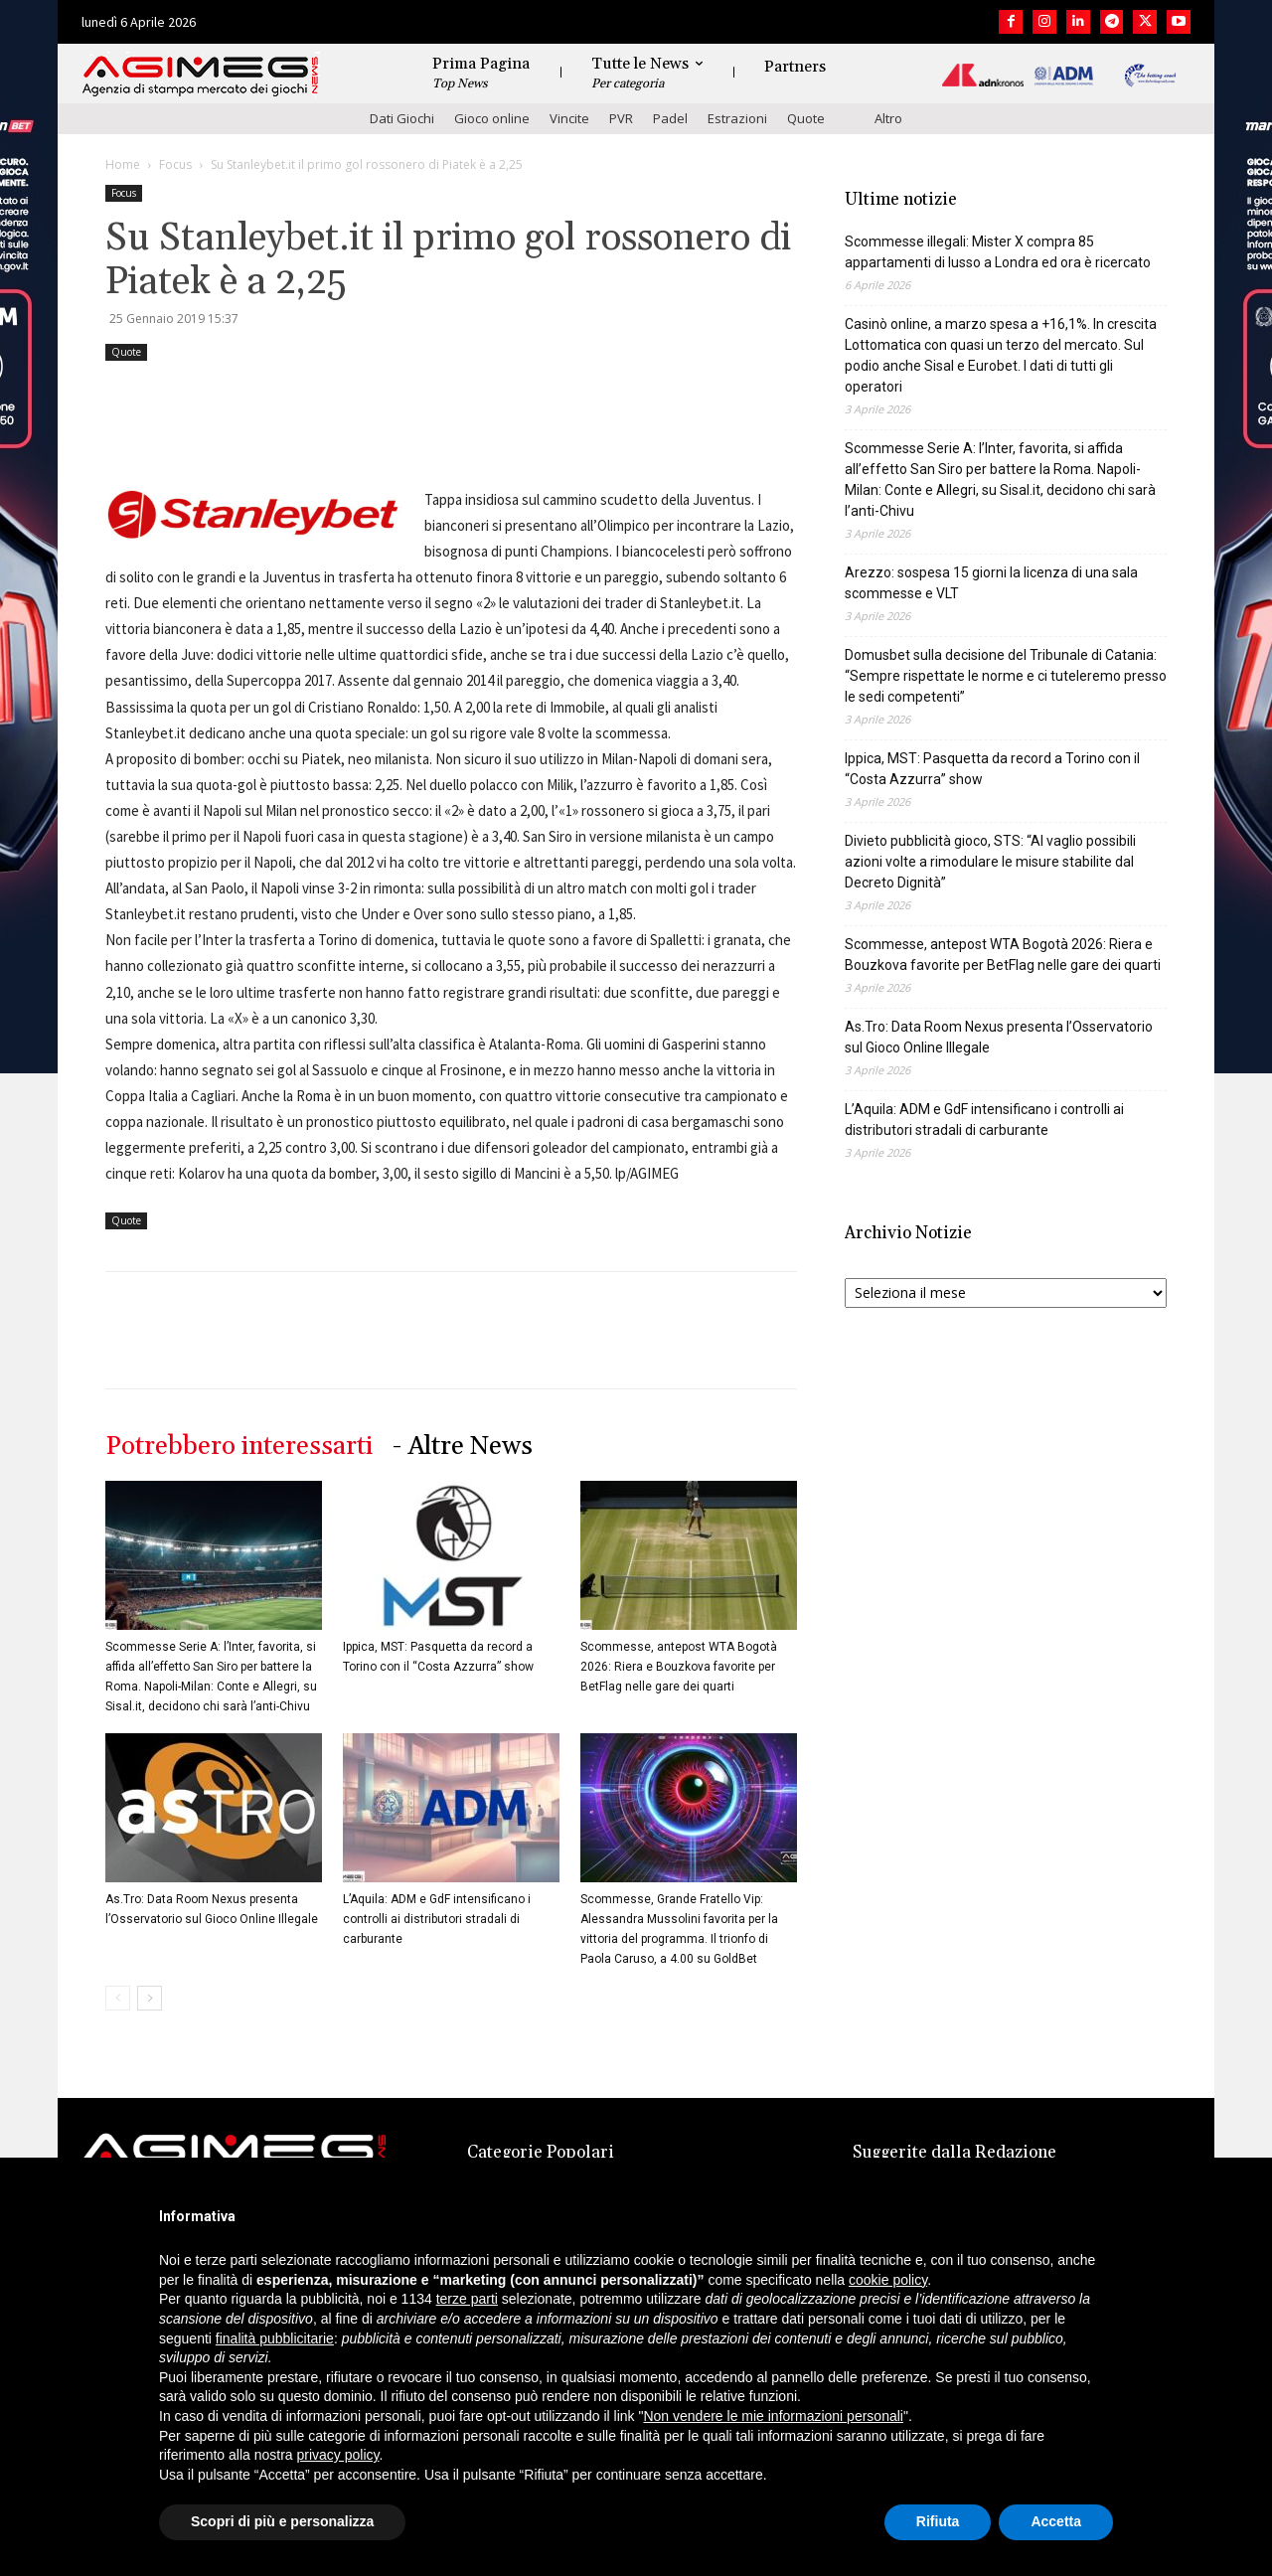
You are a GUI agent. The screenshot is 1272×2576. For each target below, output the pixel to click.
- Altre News (463, 1446)
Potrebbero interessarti (239, 1446)
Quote (806, 118)
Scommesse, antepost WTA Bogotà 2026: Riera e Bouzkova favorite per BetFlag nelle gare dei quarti (678, 1666)
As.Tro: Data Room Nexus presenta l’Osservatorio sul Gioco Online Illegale (999, 1037)
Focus (175, 164)
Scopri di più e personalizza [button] (282, 2521)
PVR (621, 118)
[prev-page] (117, 1998)
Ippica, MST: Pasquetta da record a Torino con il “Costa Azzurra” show (992, 768)
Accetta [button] (1056, 2521)
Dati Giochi (402, 118)
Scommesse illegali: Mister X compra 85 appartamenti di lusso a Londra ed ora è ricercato (998, 252)
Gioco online (492, 118)
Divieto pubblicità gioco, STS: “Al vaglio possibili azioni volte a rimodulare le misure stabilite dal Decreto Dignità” (990, 861)
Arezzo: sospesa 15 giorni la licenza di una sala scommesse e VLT (991, 582)
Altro (888, 118)
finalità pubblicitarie (275, 2338)
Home (122, 164)
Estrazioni (737, 118)
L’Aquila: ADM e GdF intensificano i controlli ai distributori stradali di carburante (437, 1919)
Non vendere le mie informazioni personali (772, 2416)
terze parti (467, 2299)
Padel (670, 118)
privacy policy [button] (338, 2455)
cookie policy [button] (888, 2280)
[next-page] (149, 1998)
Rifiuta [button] (938, 2521)
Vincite (569, 118)
